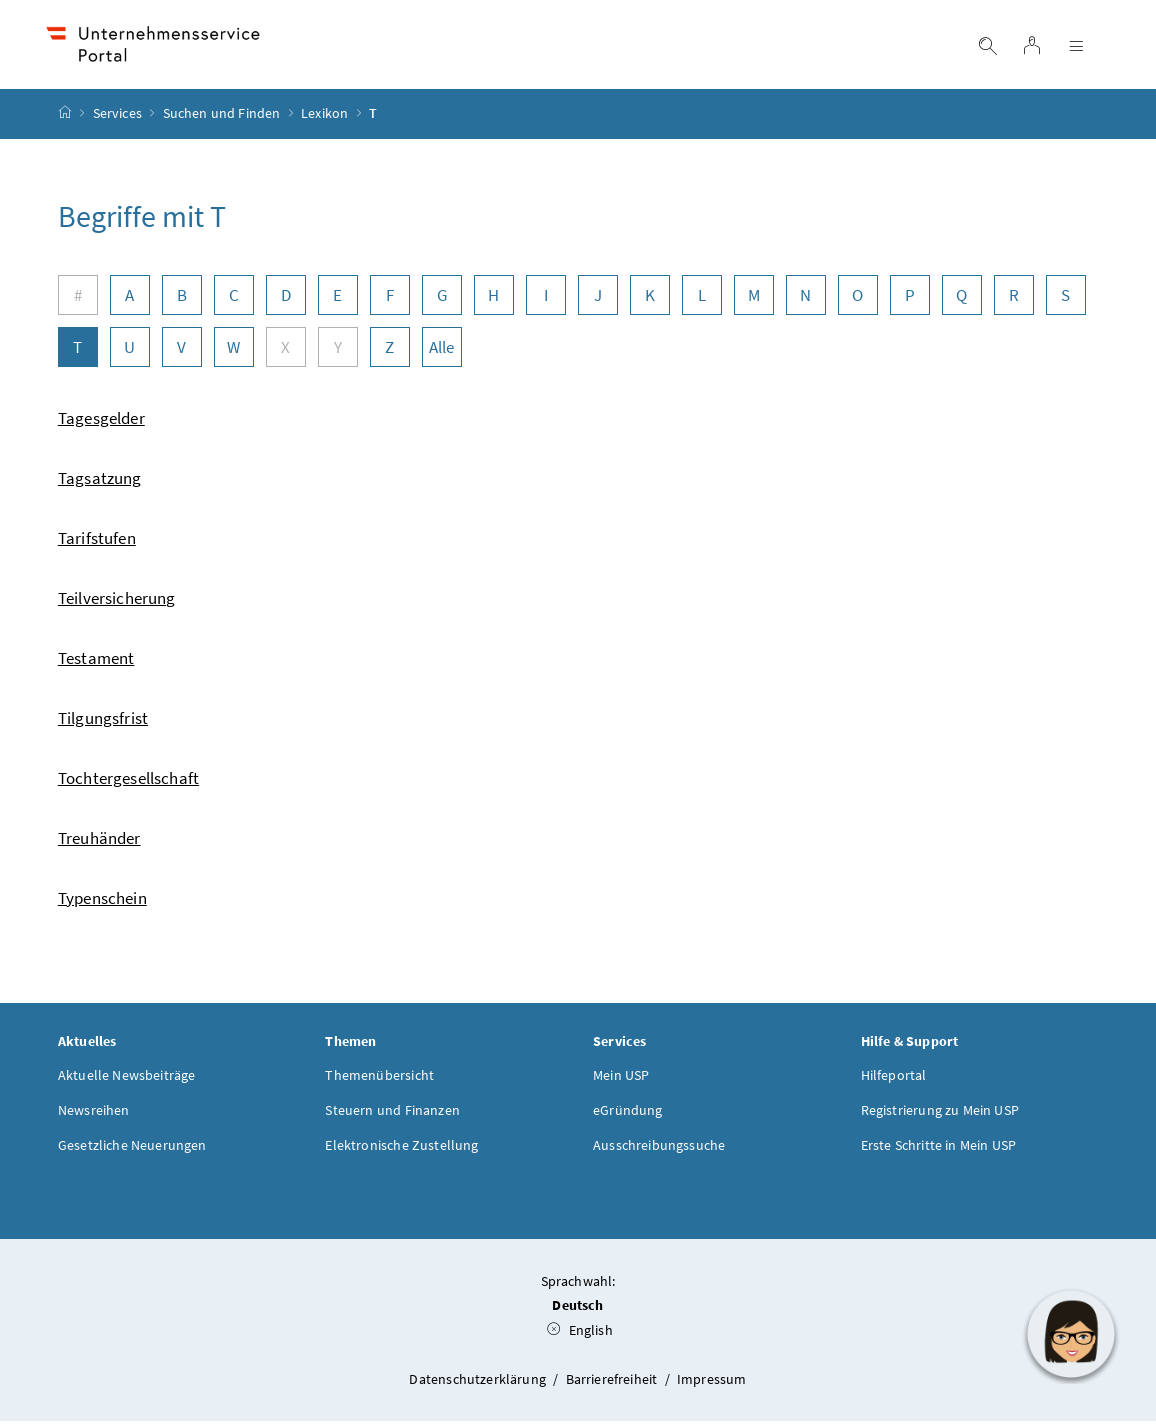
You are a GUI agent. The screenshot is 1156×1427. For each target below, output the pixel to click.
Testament (96, 663)
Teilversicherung (117, 603)
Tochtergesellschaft (128, 783)
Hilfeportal (894, 1080)
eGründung (628, 1115)
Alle (442, 352)
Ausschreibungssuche (659, 1150)
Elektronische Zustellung (401, 1150)
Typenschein (102, 903)
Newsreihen (94, 1115)
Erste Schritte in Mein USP (939, 1150)
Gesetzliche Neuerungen (132, 1150)
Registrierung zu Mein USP (940, 1115)
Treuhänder (99, 843)
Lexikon (324, 119)
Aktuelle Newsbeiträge (127, 1080)
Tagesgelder (101, 423)
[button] (1071, 1334)
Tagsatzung (100, 483)
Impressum (712, 1384)
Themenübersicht (379, 1080)
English (580, 1336)
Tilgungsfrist (103, 723)
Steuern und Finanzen (392, 1115)
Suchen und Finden (222, 119)
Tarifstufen (97, 543)
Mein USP (621, 1080)
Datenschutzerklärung (479, 1384)
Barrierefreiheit (613, 1384)
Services (117, 119)
